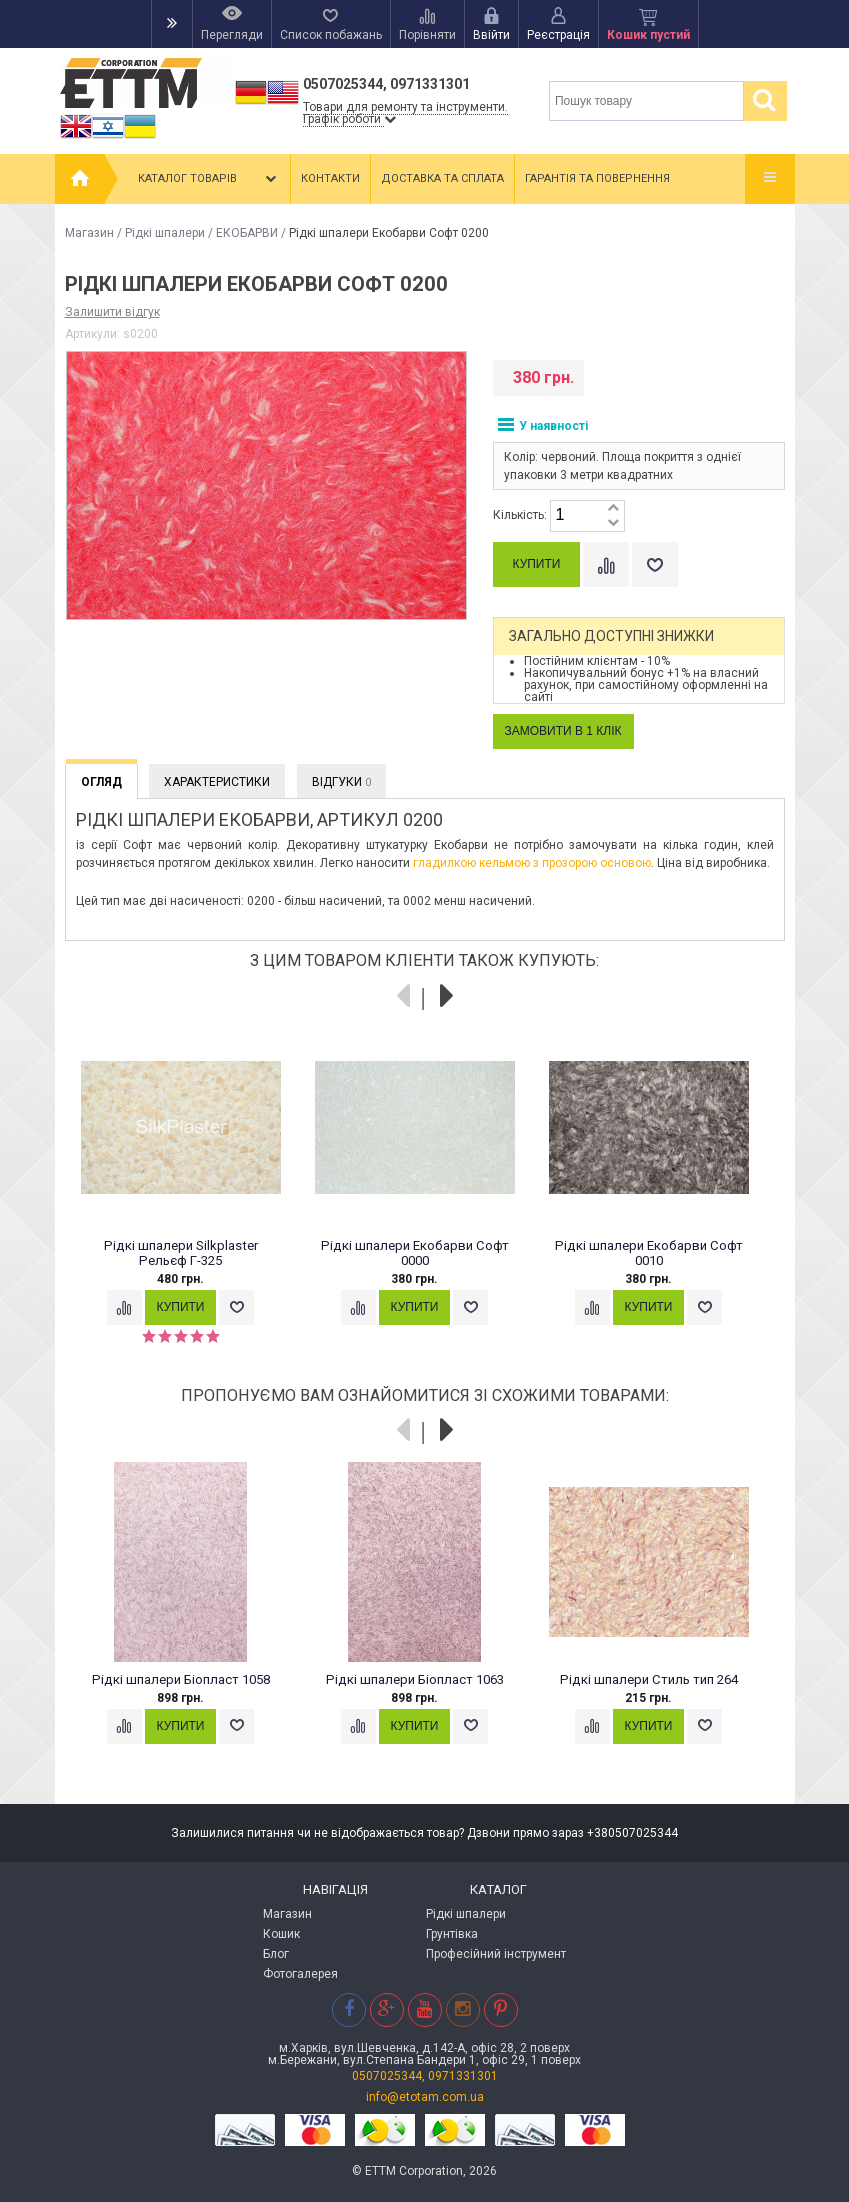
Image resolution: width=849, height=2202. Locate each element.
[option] (192, 1196)
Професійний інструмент (496, 1954)
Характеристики (217, 782)
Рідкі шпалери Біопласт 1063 (415, 1679)
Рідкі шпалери (165, 233)
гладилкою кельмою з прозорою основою (532, 863)
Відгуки (341, 782)
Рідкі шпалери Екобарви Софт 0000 (415, 1253)
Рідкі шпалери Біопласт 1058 (181, 1679)
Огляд (101, 782)
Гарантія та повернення (597, 178)
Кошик (281, 1934)
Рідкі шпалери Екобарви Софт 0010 (649, 1253)
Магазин (89, 233)
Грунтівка (452, 1934)
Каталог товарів (209, 179)
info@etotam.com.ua (425, 2097)
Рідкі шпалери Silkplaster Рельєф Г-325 (181, 1253)
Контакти (330, 178)
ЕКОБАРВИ (247, 233)
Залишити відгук (112, 312)
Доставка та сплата (442, 178)
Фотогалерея (300, 1974)
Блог (276, 1954)
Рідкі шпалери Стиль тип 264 (649, 1679)
